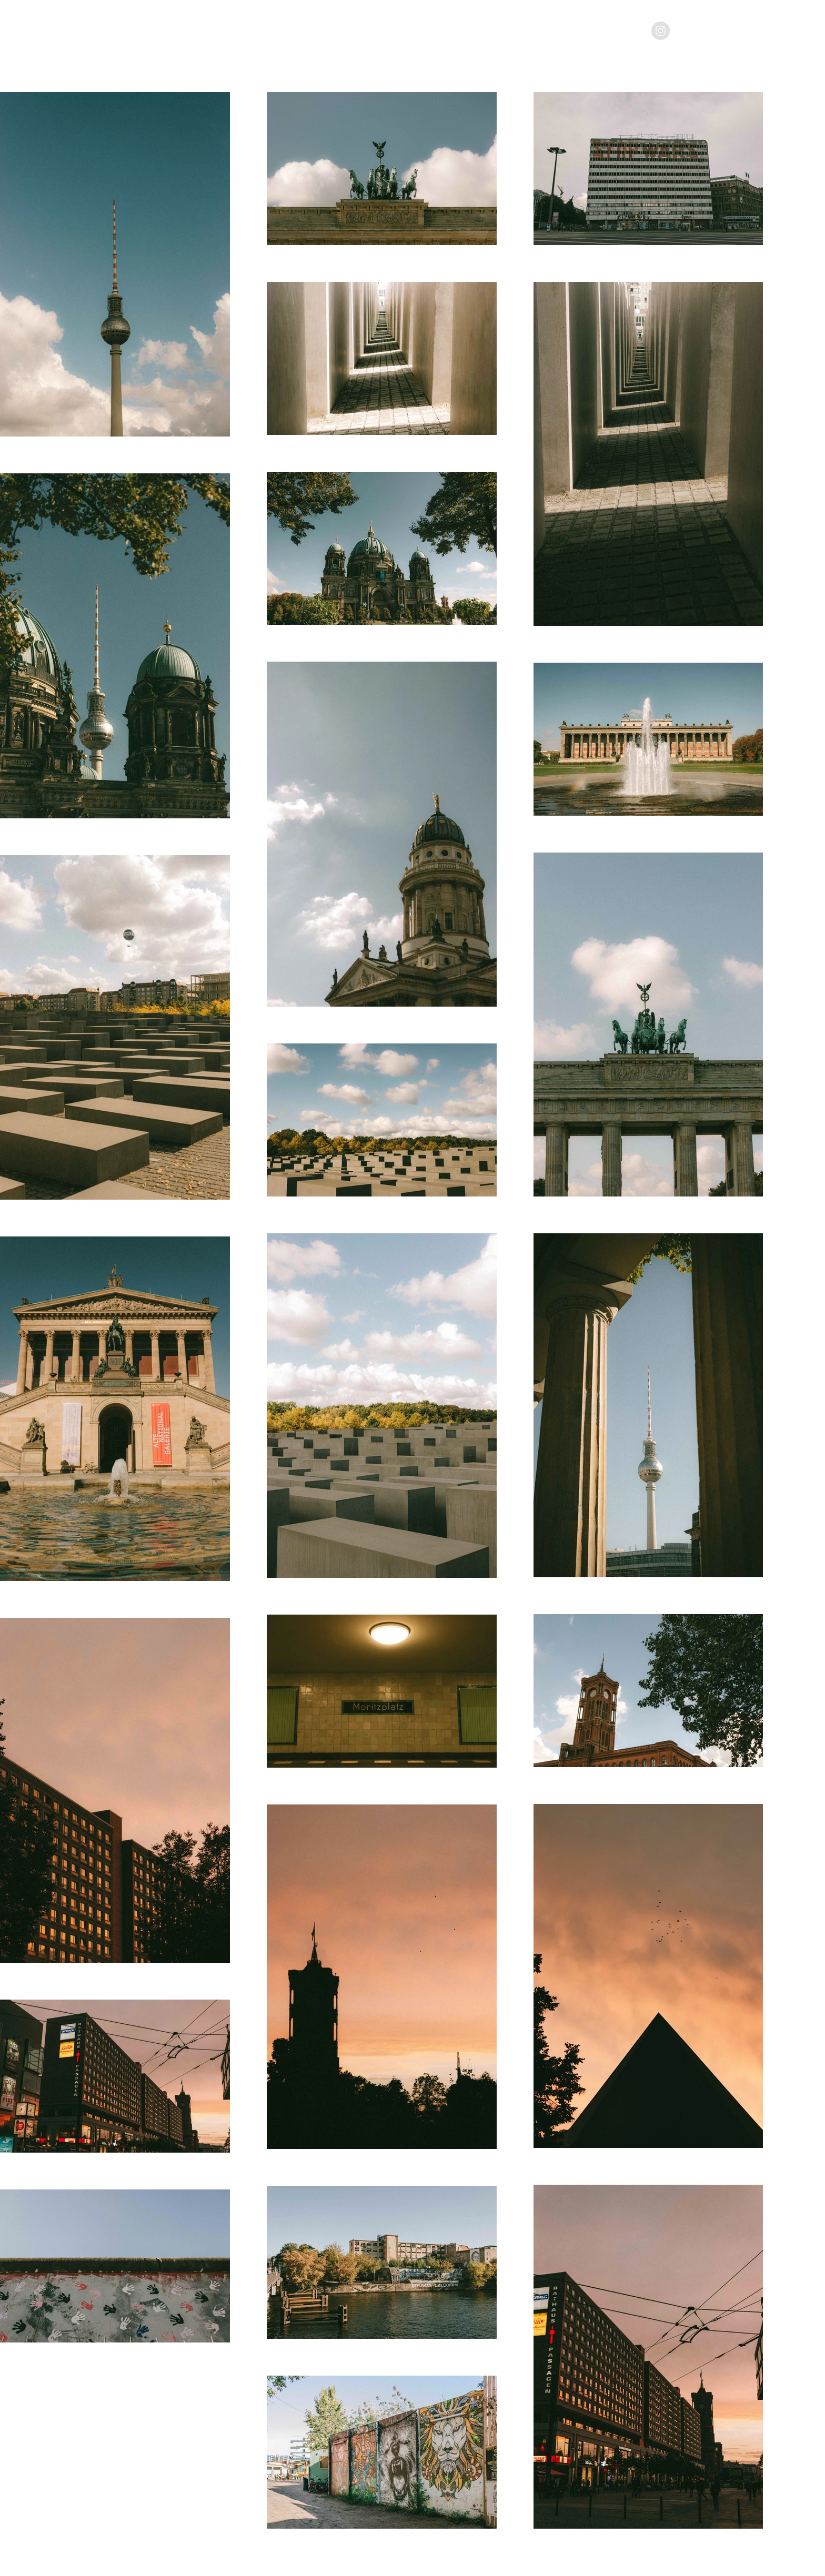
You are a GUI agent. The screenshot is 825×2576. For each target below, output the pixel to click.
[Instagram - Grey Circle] (660, 31)
